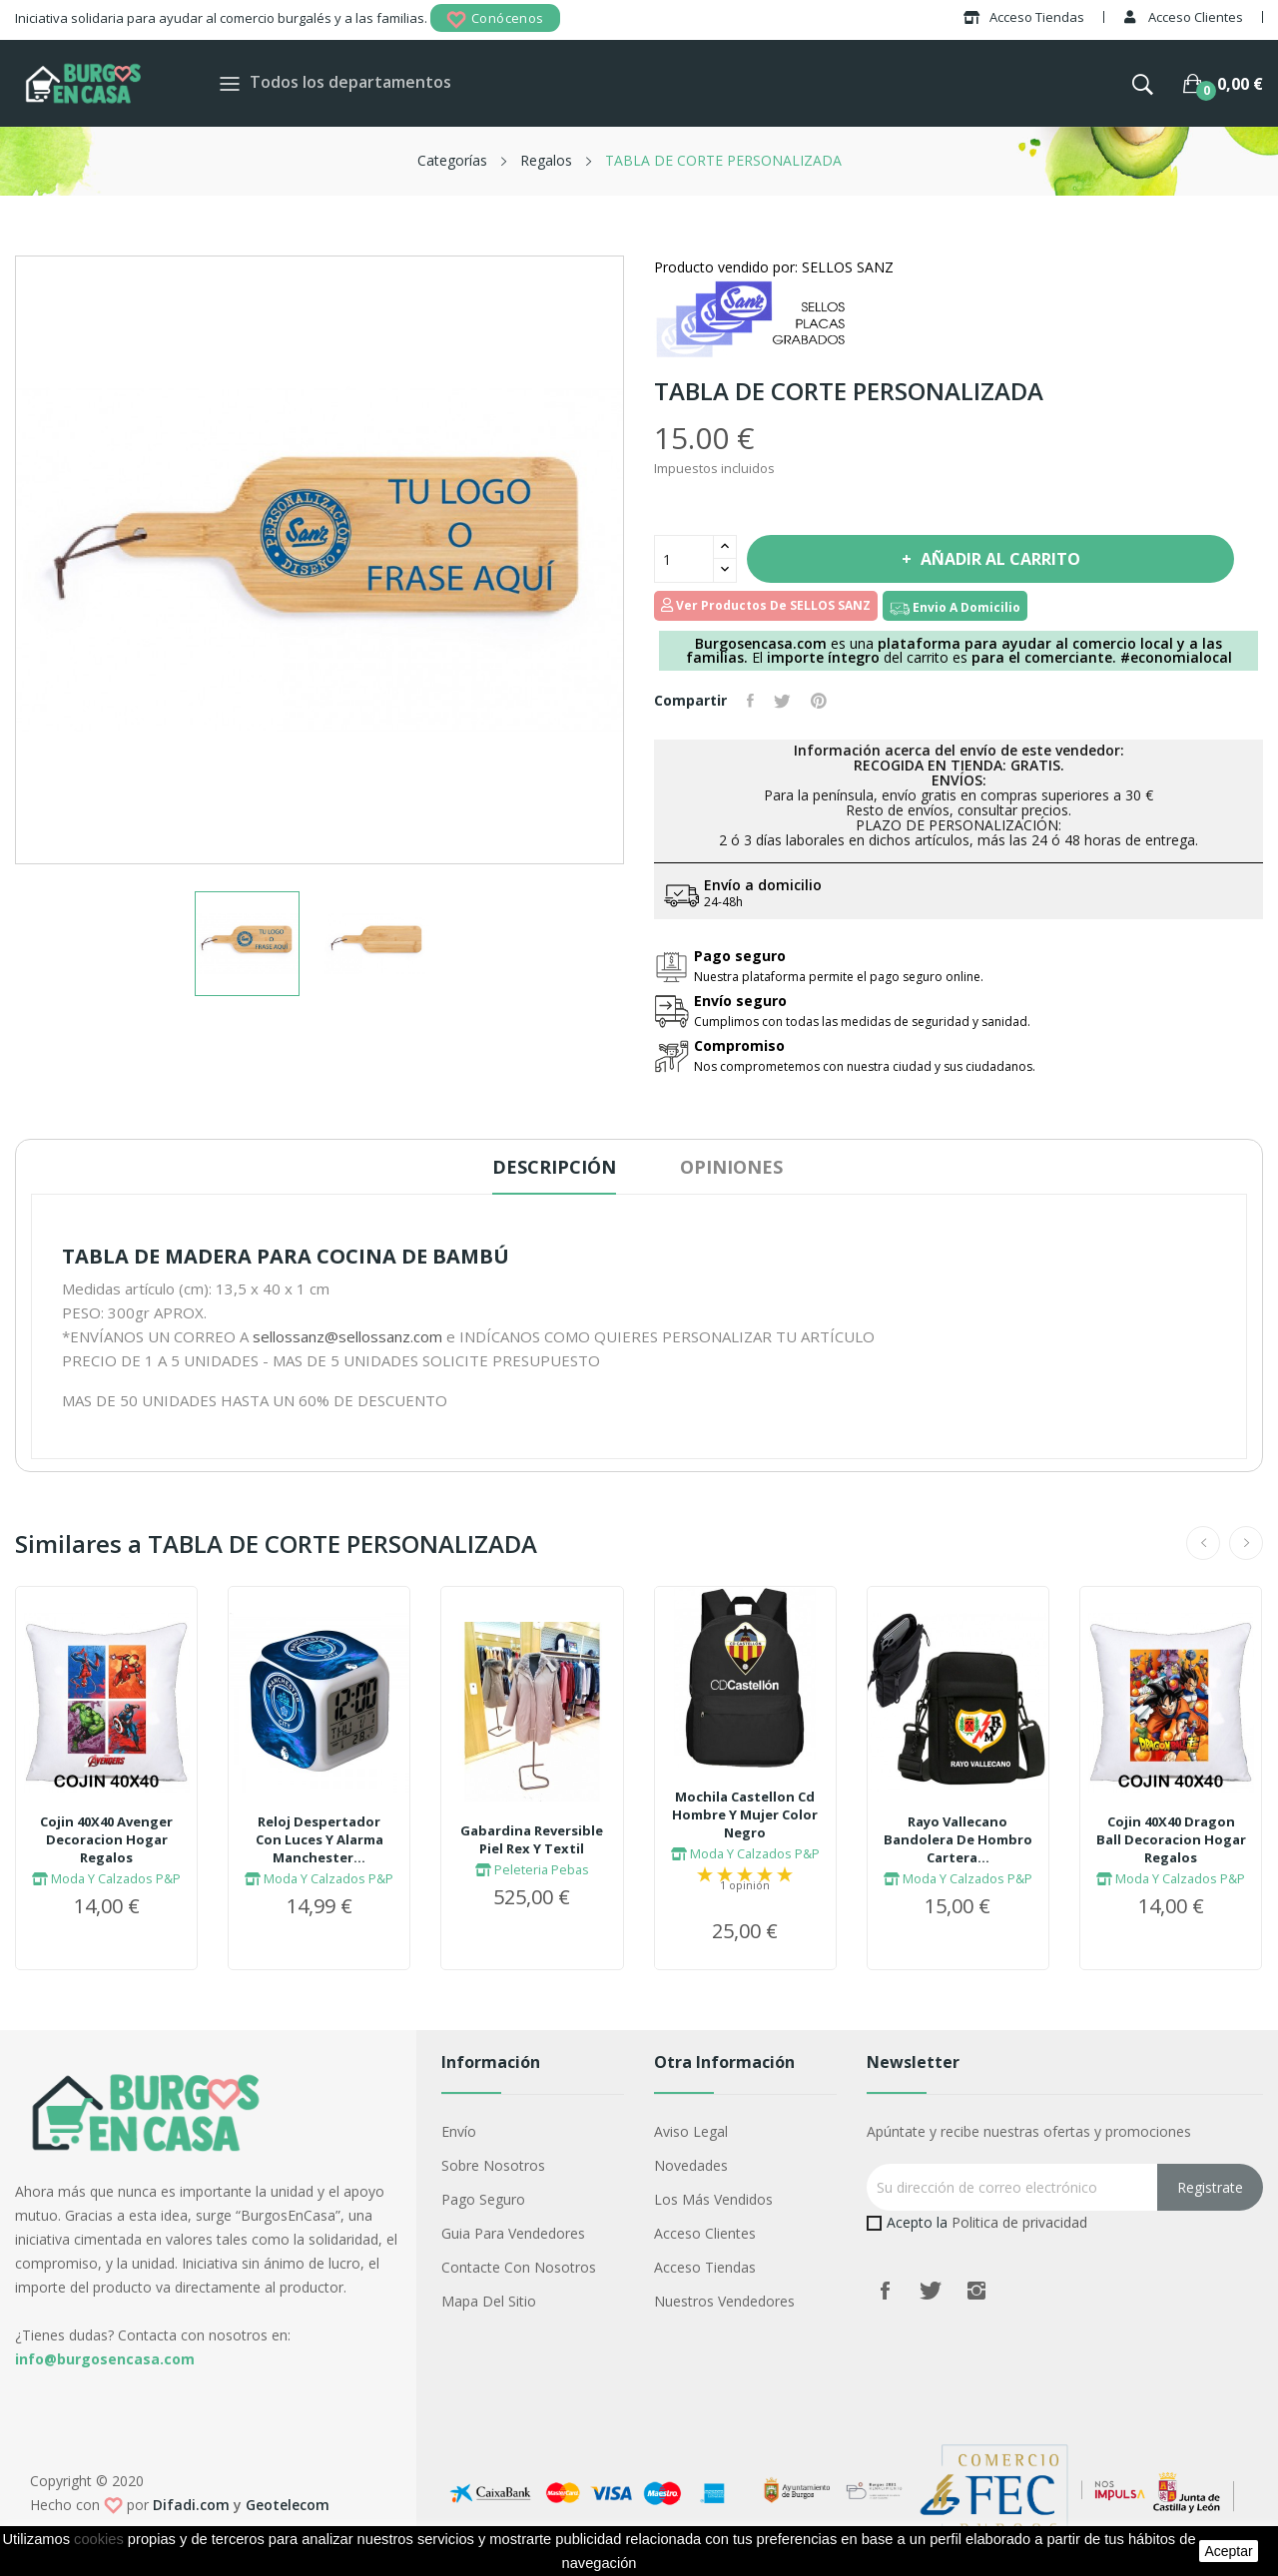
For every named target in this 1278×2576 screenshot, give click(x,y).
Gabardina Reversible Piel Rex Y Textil (531, 1839)
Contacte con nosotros (518, 2267)
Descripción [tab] (554, 1167)
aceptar (1228, 2551)
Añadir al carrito (998, 559)
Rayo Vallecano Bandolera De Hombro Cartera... (958, 1839)
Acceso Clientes (705, 2233)
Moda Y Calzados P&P (106, 1878)
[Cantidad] (684, 559)
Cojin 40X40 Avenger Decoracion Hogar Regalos (106, 1839)
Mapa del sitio (488, 2301)
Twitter (931, 2291)
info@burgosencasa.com (105, 2358)
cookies (99, 2539)
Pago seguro (483, 2199)
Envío (458, 2131)
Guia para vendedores (513, 2233)
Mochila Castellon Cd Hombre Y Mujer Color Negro (745, 1814)
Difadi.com (191, 2504)
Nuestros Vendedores (724, 2301)
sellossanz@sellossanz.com (347, 1336)
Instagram (976, 2291)
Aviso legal (691, 2131)
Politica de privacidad (1019, 2222)
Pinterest (819, 701)
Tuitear (782, 701)
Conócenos (495, 19)
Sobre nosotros (493, 2165)
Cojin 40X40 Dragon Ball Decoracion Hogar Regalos (1171, 1839)
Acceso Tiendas (705, 2267)
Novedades (691, 2165)
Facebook (885, 2291)
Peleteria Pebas (532, 1869)
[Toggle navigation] (230, 83)
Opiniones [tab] (731, 1167)
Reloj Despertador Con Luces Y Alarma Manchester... (319, 1839)
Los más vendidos (713, 2199)
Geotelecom (287, 2504)
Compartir (750, 701)
